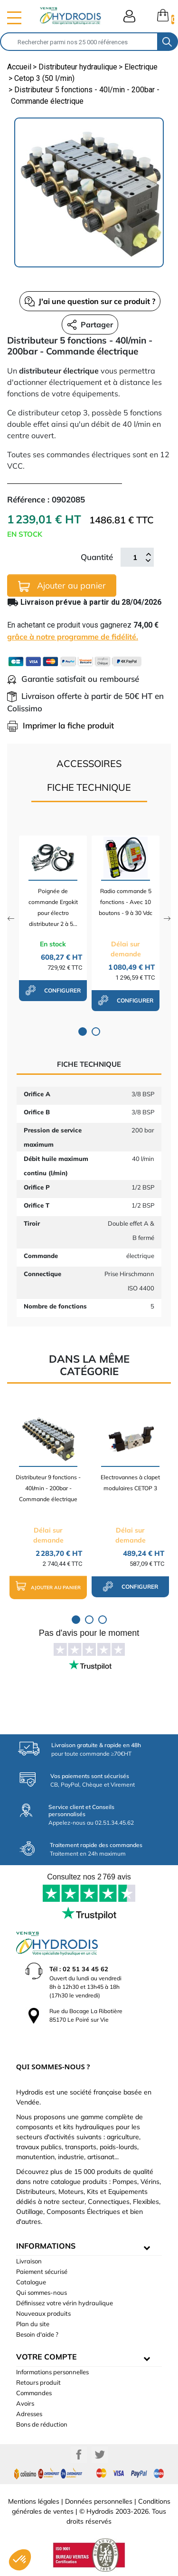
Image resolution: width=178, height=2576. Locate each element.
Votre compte (46, 2356)
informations (45, 2246)
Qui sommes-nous (41, 2292)
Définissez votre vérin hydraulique (64, 2303)
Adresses (29, 2414)
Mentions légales (33, 2501)
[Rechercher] (79, 41)
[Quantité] (135, 557)
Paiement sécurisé (41, 2271)
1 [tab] (82, 1031)
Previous (10, 918)
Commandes (34, 2393)
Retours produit (38, 2382)
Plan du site (32, 2324)
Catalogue (31, 2282)
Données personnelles (98, 2501)
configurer (53, 990)
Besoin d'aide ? (37, 2334)
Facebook (79, 2455)
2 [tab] (96, 1031)
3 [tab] (102, 1619)
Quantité (97, 557)
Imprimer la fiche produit (60, 725)
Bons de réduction (41, 2424)
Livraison (29, 2261)
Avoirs (25, 2403)
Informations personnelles (52, 2372)
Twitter (100, 2455)
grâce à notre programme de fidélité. (72, 636)
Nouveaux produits (43, 2313)
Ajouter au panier (62, 586)
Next (167, 918)
